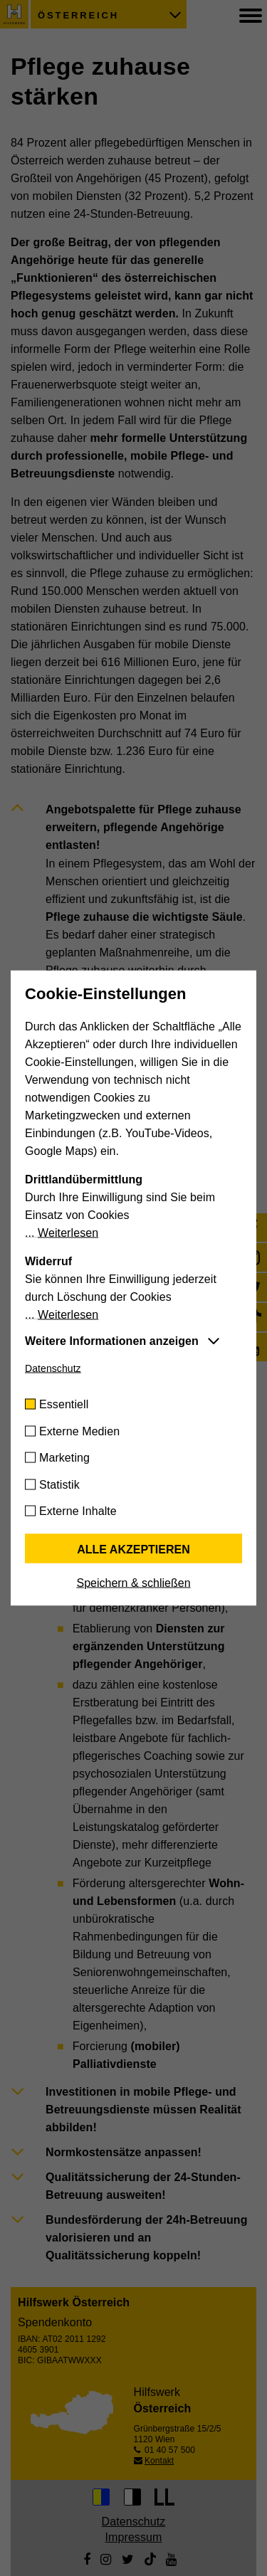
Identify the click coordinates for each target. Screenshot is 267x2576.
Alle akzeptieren (133, 1549)
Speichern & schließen (133, 1583)
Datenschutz (53, 1368)
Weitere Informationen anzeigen (112, 1341)
